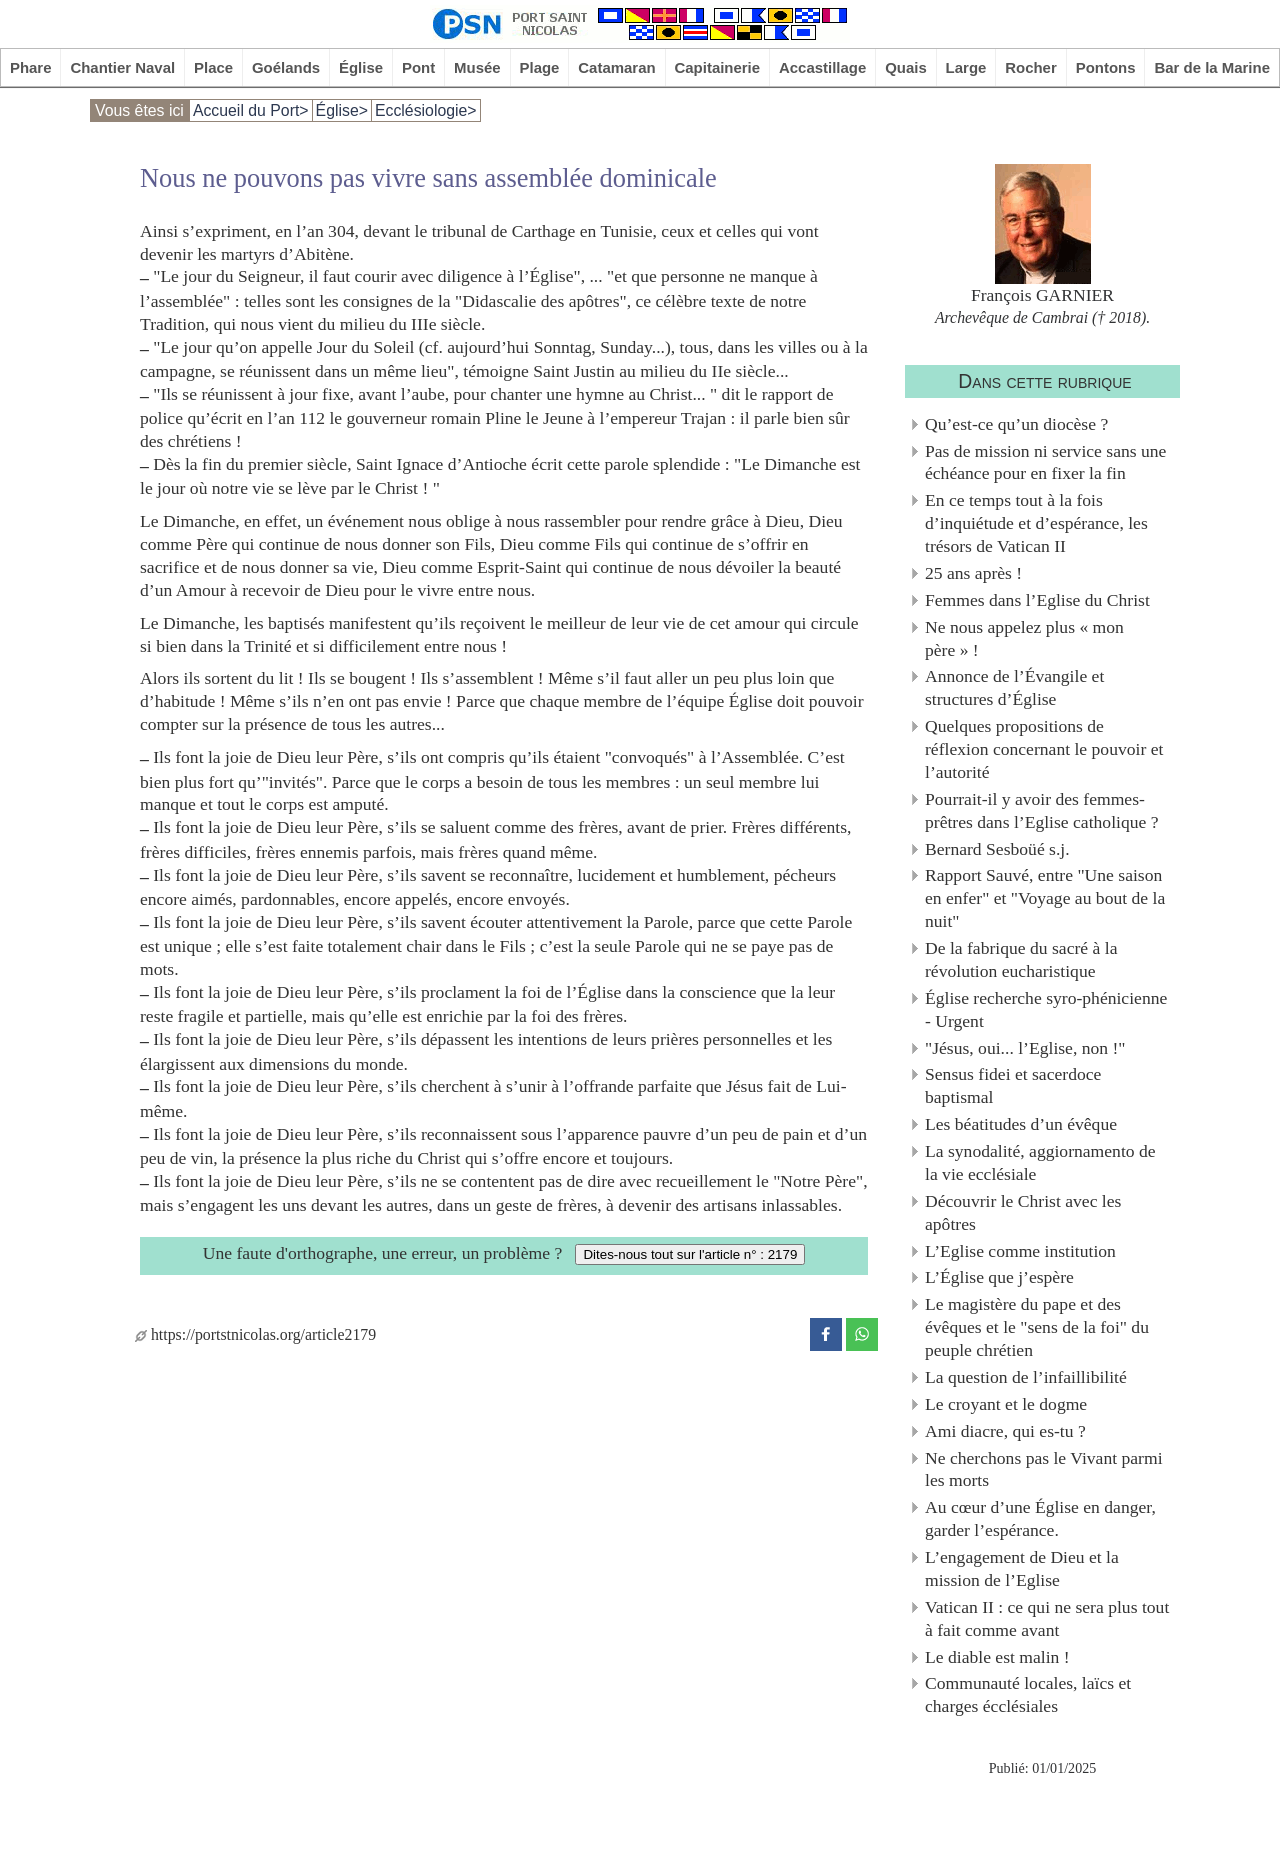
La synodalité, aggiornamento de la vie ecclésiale (1040, 1162)
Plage (540, 67)
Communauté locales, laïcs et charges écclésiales (1028, 1694)
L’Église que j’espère (999, 1277)
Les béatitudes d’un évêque (1021, 1124)
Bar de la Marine (1212, 67)
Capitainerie (718, 67)
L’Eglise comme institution (1020, 1251)
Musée (477, 67)
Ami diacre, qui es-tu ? (1005, 1431)
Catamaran (616, 67)
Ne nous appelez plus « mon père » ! (1024, 638)
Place (213, 67)
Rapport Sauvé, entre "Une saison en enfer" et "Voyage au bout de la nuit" (1045, 898)
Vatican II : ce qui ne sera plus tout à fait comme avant (1047, 1618)
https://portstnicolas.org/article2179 (255, 1334)
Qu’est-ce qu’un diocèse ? (1016, 424)
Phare (31, 67)
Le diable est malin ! (997, 1657)
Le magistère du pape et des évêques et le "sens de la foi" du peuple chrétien (1037, 1327)
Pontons (1106, 67)
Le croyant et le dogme (1006, 1404)
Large (966, 67)
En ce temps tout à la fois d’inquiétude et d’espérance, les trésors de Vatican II (1036, 523)
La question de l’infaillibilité (1026, 1377)
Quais (906, 67)
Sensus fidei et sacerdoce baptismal (1013, 1085)
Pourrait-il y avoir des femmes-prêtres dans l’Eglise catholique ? (1042, 810)
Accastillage (822, 67)
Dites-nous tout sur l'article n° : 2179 (690, 1254)
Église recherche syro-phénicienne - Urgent (1046, 1009)
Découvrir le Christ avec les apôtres (1023, 1212)
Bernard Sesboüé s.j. (997, 849)
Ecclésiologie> (426, 110)
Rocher (1031, 67)
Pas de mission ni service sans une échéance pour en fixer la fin (1045, 462)
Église (361, 67)
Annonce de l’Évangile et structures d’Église (1014, 687)
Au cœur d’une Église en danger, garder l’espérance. (1040, 1518)
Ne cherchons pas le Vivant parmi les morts (1044, 1469)
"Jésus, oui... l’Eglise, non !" (1025, 1048)
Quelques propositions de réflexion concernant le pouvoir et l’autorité (1044, 749)
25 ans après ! (973, 573)
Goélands (286, 67)
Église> (342, 110)
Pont (418, 67)
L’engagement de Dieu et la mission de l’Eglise (1022, 1568)
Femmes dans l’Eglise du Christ (1037, 600)
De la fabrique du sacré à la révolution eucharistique (1021, 959)
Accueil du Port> (251, 110)
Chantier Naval (122, 67)
